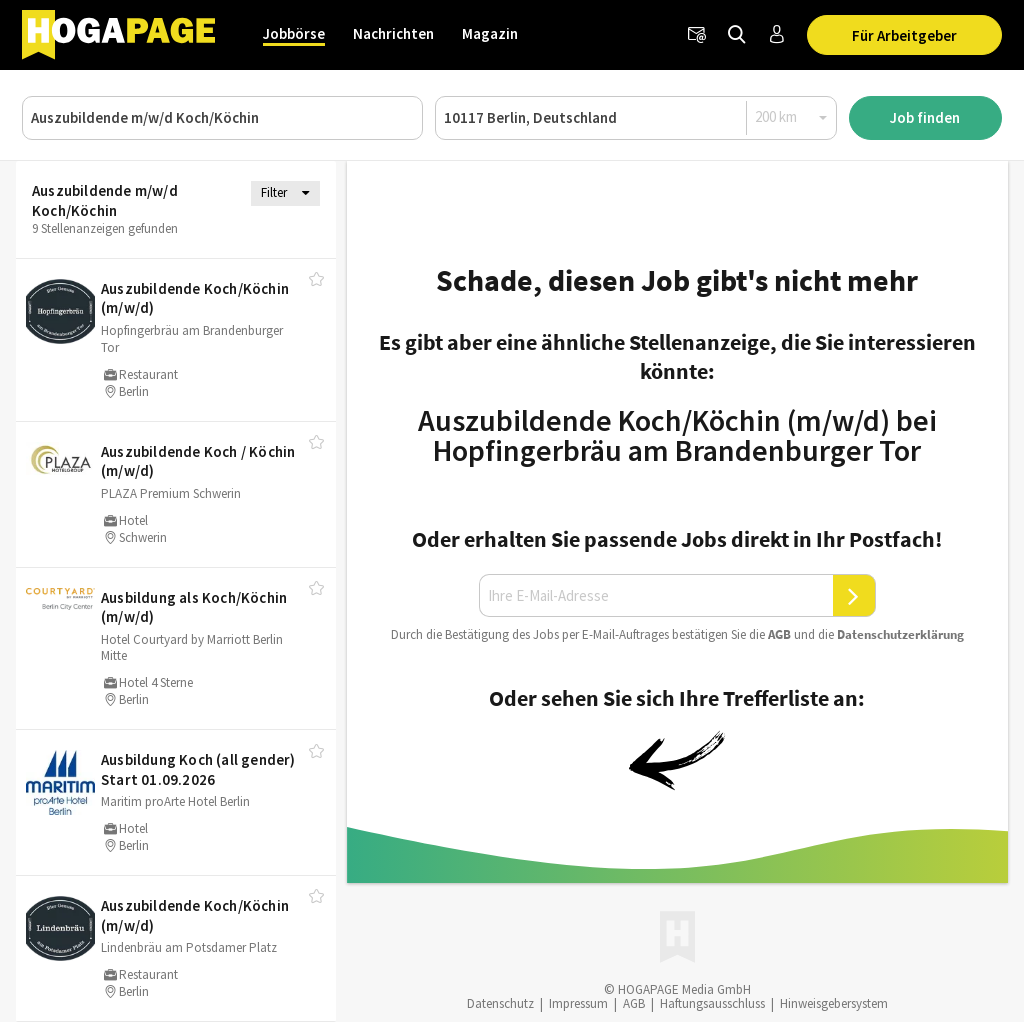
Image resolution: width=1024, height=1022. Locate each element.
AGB (779, 634)
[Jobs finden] (737, 35)
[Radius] (792, 117)
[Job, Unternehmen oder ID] (222, 118)
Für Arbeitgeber (904, 35)
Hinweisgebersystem (834, 1003)
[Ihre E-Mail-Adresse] (656, 596)
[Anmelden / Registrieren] (777, 35)
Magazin (490, 33)
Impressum (578, 1003)
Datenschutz (500, 1003)
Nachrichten (393, 33)
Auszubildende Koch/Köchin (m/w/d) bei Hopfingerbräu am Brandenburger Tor (677, 435)
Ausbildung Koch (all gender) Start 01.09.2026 (198, 769)
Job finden (925, 117)
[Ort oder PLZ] (635, 118)
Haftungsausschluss (712, 1003)
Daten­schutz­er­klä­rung (900, 634)
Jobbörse (294, 33)
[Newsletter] (697, 35)
